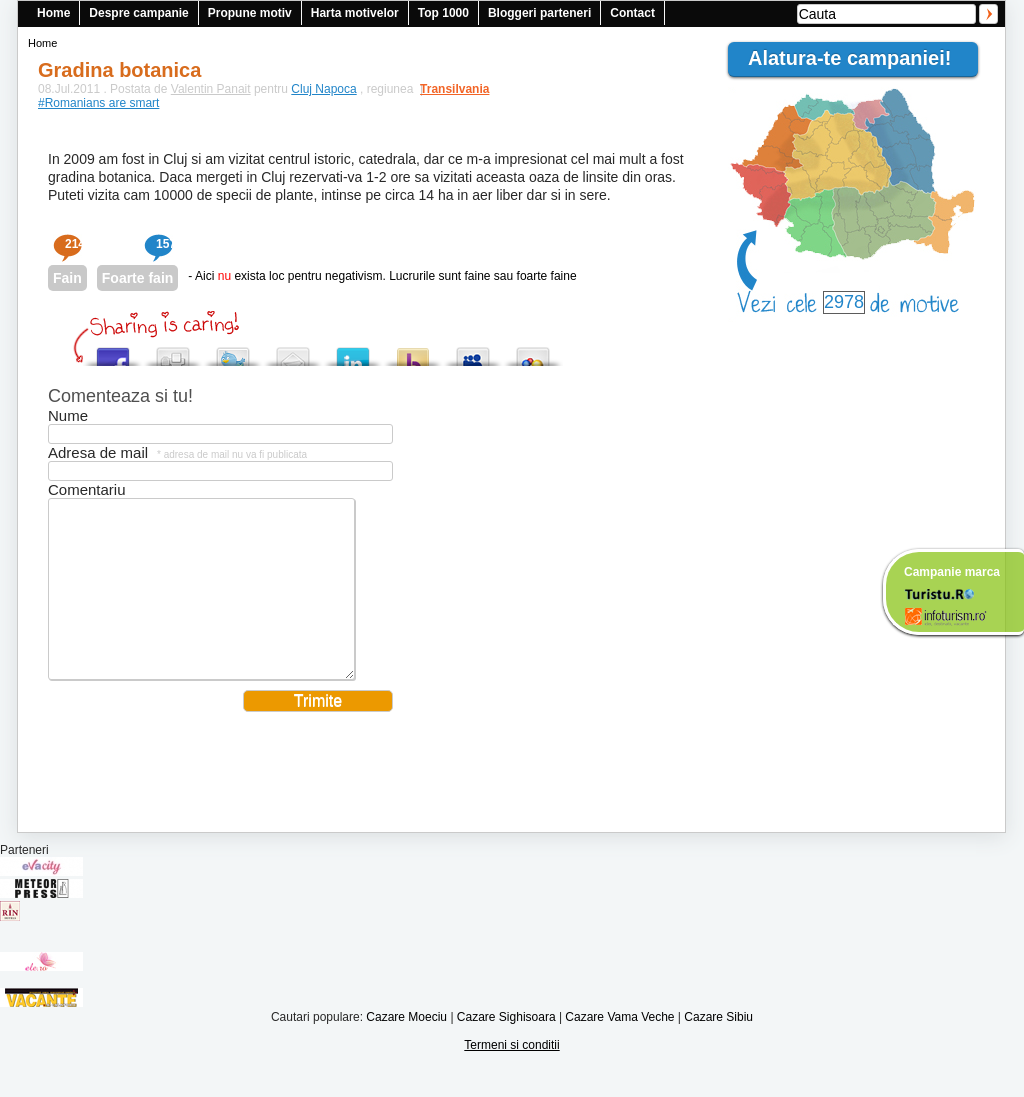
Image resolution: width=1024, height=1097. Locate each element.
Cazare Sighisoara (506, 1047)
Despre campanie (138, 13)
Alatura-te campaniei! (858, 58)
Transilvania (445, 89)
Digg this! (173, 351)
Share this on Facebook (113, 351)
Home (53, 13)
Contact (632, 13)
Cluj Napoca (323, 89)
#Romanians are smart (98, 103)
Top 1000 (443, 13)
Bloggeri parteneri (539, 13)
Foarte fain (138, 278)
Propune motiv (250, 13)
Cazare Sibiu (718, 1047)
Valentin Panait (211, 89)
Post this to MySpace (473, 351)
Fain (67, 278)
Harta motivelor (355, 13)
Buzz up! (413, 351)
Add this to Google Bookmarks (533, 351)
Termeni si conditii (511, 1075)
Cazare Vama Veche (619, 1047)
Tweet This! (233, 351)
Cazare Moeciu (406, 1047)
